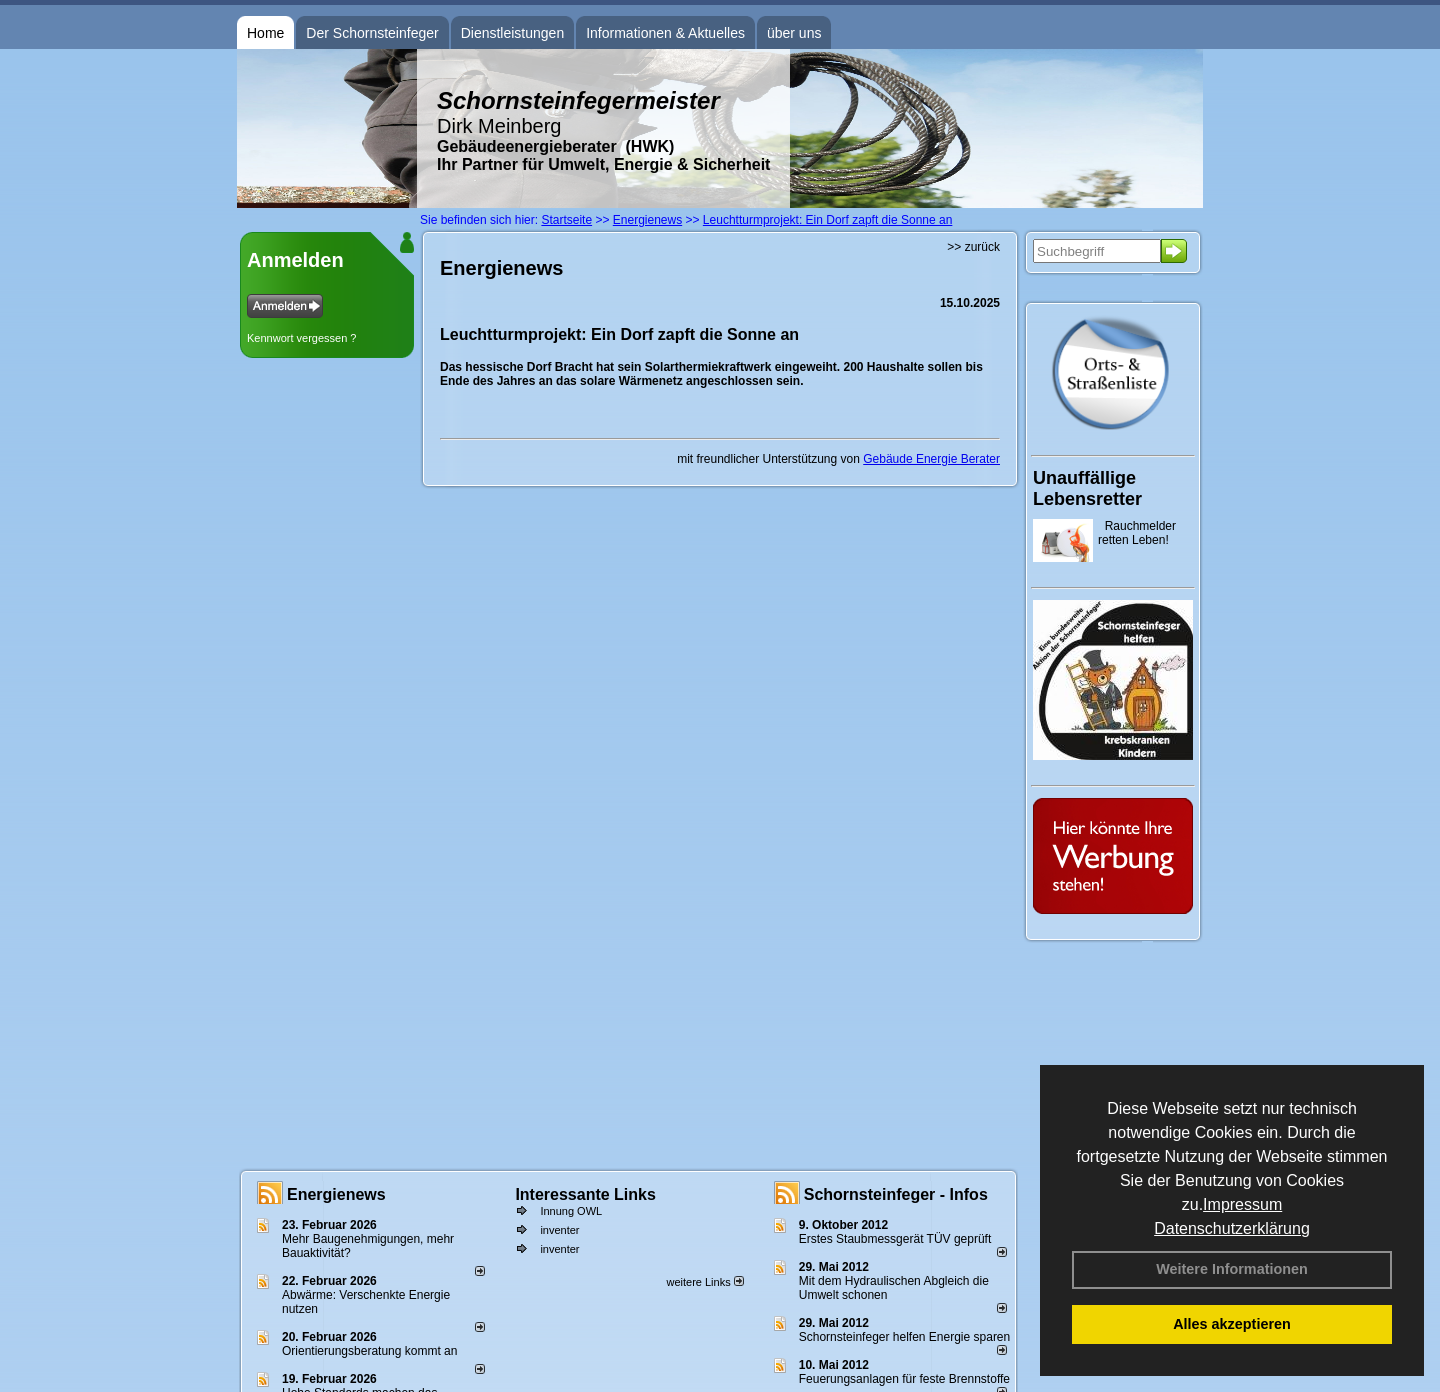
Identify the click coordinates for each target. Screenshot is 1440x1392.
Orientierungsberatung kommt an (369, 1351)
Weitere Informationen (1232, 1269)
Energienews (336, 1194)
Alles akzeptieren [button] (1232, 1324)
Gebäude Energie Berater (931, 459)
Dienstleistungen (513, 33)
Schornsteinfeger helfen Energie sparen (904, 1337)
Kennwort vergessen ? (301, 338)
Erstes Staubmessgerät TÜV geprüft (895, 1239)
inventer (559, 1230)
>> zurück (973, 247)
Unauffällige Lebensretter (1087, 488)
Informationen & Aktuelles (665, 33)
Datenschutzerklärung (1232, 1228)
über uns (794, 33)
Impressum (1242, 1204)
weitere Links (704, 1282)
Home (265, 33)
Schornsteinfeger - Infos (896, 1194)
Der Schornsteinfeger (372, 33)
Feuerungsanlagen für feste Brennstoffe (904, 1379)
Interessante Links (585, 1194)
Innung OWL (571, 1211)
